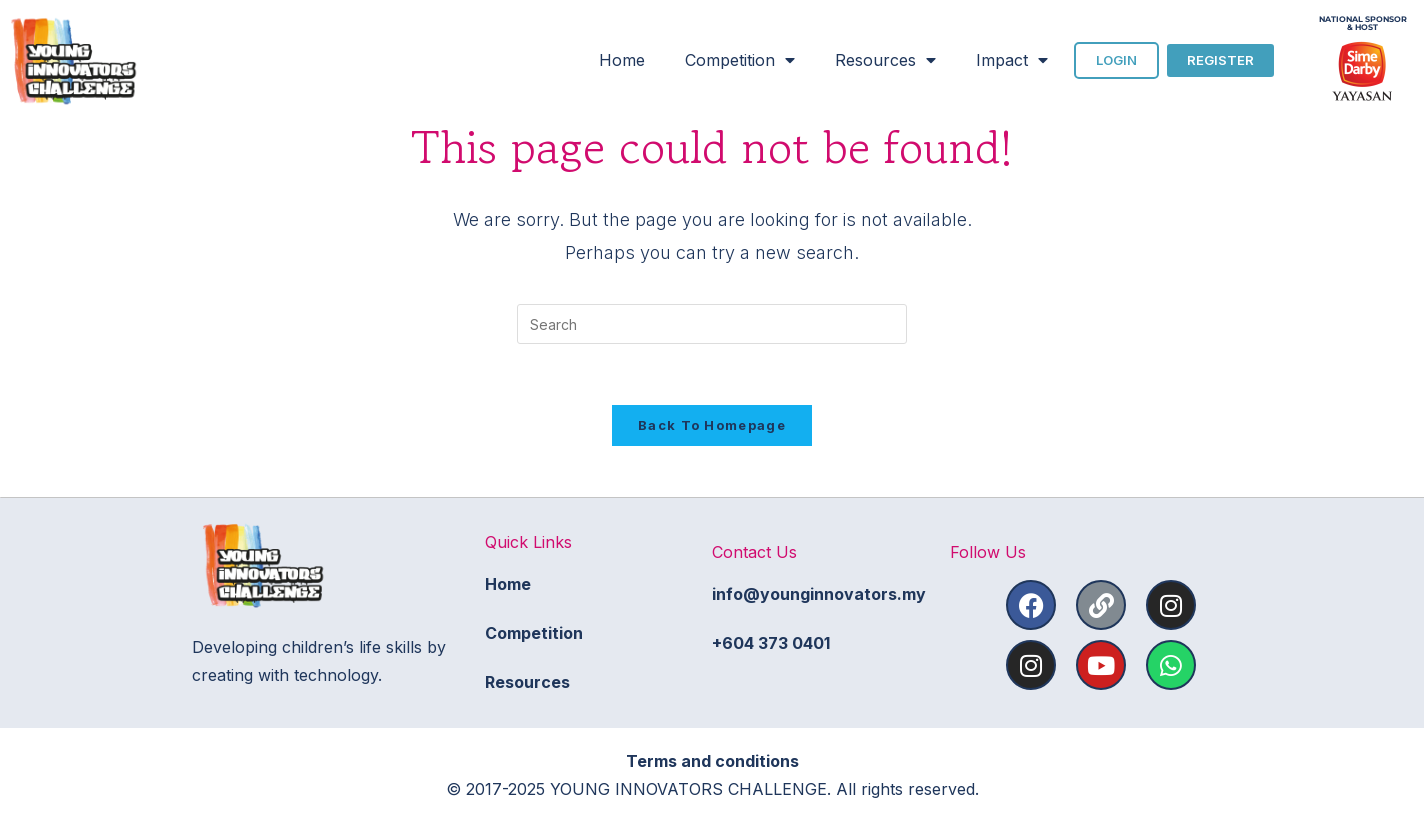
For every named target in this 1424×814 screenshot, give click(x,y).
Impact (1012, 60)
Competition (740, 60)
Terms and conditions (712, 761)
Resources (885, 60)
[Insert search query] (712, 324)
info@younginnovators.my (819, 594)
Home (622, 60)
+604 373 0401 (771, 643)
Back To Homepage (712, 425)
